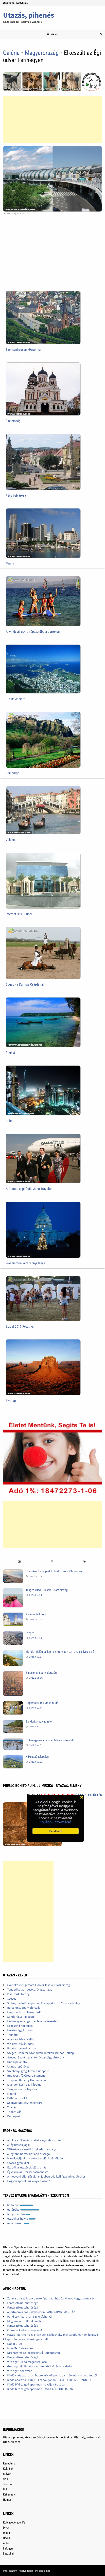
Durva (6, 2533)
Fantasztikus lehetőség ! (22, 2303)
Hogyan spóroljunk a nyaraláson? (28, 2181)
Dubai (9, 1121)
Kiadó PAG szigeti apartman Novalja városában (36, 2384)
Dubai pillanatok (17, 2062)
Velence (11, 840)
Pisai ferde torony (36, 1614)
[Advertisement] (52, 119)
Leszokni (8, 2553)
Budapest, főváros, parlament (26, 2075)
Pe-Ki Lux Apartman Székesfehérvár (29, 2316)
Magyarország (42, 52)
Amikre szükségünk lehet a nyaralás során (34, 2140)
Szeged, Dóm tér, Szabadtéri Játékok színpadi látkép (40, 2053)
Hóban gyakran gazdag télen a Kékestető (50, 1740)
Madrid (11, 2094)
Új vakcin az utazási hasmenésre (27, 2172)
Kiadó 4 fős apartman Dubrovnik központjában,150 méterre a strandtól (52, 2375)
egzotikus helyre (21, 2218)
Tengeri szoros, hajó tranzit (24, 2089)
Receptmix (9, 2463)
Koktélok (8, 2468)
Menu (52, 34)
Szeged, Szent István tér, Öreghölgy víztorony (35, 2057)
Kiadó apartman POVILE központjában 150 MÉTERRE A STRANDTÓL (49, 2380)
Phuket (10, 1053)
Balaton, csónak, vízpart (22, 2048)
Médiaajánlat (42, 2570)
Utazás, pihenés (28, 15)
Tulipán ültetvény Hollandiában (27, 2080)
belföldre (20, 2205)
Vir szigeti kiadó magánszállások (27, 2362)
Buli (5, 2489)
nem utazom (18, 2223)
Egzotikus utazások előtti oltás (26, 2167)
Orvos (6, 2538)
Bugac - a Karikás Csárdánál (25, 984)
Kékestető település (37, 1756)
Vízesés (11, 2107)
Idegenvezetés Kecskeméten (25, 2321)
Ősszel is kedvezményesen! (24, 2330)
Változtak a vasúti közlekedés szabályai (32, 2149)
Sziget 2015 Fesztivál (20, 1326)
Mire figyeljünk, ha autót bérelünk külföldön (35, 2158)
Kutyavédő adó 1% (14, 2522)
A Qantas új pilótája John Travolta (29, 1189)
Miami (10, 563)
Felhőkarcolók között (20, 2098)
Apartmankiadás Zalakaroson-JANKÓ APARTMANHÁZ (41, 2312)
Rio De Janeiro (15, 699)
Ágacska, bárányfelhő (20, 2039)
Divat (6, 2527)
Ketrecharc (9, 2494)
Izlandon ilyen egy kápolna (24, 2084)
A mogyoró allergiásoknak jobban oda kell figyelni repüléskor (46, 2176)
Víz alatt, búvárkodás (20, 2044)
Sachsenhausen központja (23, 349)
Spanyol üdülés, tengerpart (24, 2103)
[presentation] (19, 1561)
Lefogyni (8, 2548)
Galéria (11, 52)
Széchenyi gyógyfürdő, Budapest (28, 2071)
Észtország (13, 421)
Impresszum (10, 2570)
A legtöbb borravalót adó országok (29, 2154)
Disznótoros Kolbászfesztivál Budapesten (33, 2353)
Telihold (12, 2035)
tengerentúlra (18, 2214)
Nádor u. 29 (14, 2344)
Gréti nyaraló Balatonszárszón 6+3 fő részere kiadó (39, 2366)
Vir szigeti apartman (19, 2371)
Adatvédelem (26, 2570)
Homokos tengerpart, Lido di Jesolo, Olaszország (55, 1571)
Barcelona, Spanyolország (41, 1672)
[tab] (19, 1561)
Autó (6, 2543)
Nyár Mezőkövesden (20, 2348)
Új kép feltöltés (88, 1795)
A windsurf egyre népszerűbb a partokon (33, 632)
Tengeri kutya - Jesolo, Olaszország (47, 1590)
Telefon (7, 2484)
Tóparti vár (14, 2112)
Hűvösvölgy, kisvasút (20, 2030)
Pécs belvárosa (16, 495)
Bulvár (7, 2474)
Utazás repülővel (18, 2066)
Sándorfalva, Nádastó (39, 1721)
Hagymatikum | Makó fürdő (42, 1703)
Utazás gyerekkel (18, 2163)
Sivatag (11, 1401)
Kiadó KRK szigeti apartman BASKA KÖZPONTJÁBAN (40, 2389)
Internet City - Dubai (19, 914)
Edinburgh (12, 773)
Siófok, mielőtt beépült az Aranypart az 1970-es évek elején (60, 1651)
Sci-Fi (6, 2479)
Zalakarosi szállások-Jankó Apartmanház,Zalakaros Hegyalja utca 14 (51, 2298)
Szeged (30, 1633)
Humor (7, 2499)
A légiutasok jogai (18, 2145)
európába (23, 2209)
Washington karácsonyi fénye (25, 1263)
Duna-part (13, 2116)
